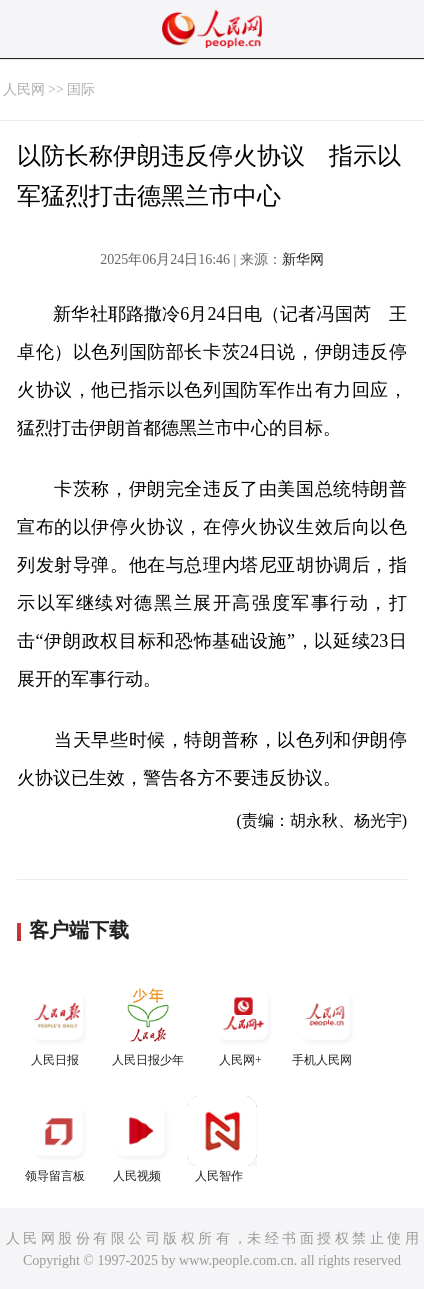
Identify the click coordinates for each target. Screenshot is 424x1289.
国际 (81, 89)
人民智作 (222, 1139)
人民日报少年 (148, 1023)
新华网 (303, 259)
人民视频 (140, 1139)
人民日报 (58, 1023)
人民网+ (243, 1023)
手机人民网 (325, 1023)
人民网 (24, 89)
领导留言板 (58, 1139)
